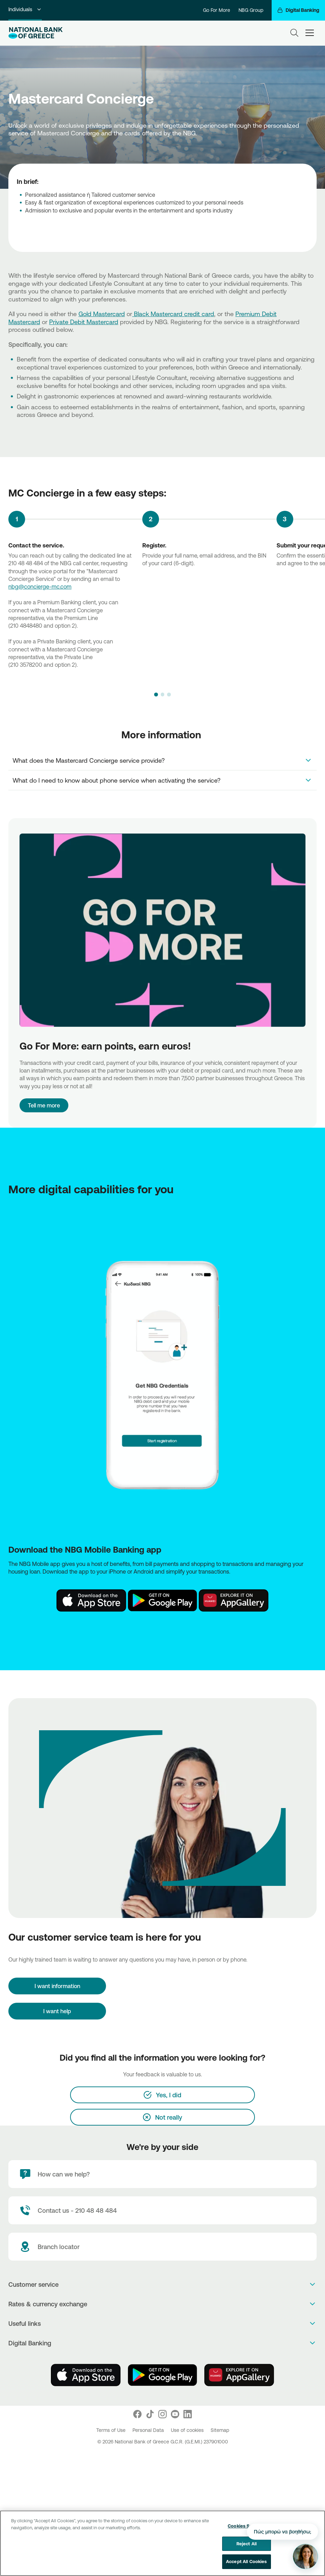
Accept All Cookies (246, 2561)
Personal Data (149, 2430)
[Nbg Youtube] (175, 2414)
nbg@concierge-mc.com (39, 586)
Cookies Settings (246, 2525)
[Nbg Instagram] (162, 2414)
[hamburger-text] (310, 32)
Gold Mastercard (101, 313)
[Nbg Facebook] (137, 2414)
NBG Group (251, 10)
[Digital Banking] (298, 10)
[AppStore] (86, 2375)
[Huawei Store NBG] (234, 1600)
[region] (162, 2543)
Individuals (25, 9)
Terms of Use (111, 2430)
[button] (156, 694)
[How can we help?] (162, 2174)
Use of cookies (188, 2430)
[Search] (294, 32)
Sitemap (220, 2430)
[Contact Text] (162, 2210)
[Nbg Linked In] (187, 2414)
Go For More (216, 10)
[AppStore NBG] (91, 1600)
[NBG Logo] (35, 33)
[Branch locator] (162, 2247)
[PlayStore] (162, 2375)
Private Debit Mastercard (83, 321)
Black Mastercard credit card (173, 313)
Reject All (246, 2543)
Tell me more (44, 1105)
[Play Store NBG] (162, 1600)
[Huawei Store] (239, 2375)
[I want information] (57, 1986)
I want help (57, 2011)
